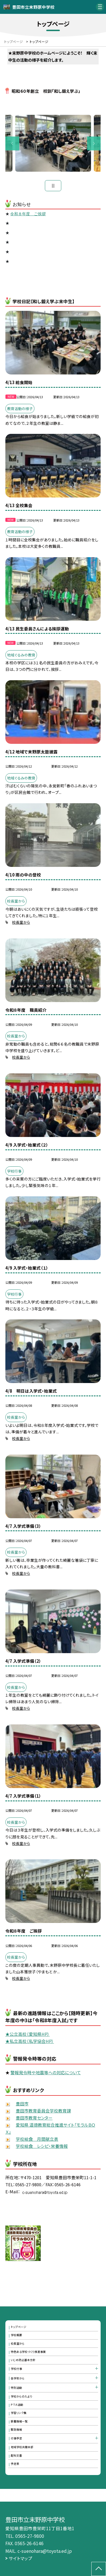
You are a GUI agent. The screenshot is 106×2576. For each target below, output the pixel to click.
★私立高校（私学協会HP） (29, 2041)
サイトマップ (20, 2558)
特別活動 (16, 2388)
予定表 (15, 2464)
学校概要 (16, 2335)
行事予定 (16, 2438)
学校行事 (16, 2369)
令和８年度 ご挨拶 (28, 214)
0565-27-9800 (29, 2536)
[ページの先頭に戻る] (99, 2569)
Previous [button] (12, 143)
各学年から (18, 2378)
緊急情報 (16, 2429)
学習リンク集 (19, 2413)
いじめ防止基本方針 (23, 2360)
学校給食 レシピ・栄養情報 (42, 2146)
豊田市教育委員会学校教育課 (43, 2111)
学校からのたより (21, 2396)
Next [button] (94, 143)
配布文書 (16, 2455)
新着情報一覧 (19, 2421)
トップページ (18, 2327)
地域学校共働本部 (22, 2447)
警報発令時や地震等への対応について (45, 2072)
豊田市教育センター (34, 2118)
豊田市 (22, 2104)
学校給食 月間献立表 (37, 2139)
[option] (53, 143)
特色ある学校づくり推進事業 (28, 2352)
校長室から (21, 922)
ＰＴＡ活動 (17, 2405)
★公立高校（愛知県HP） (27, 2034)
